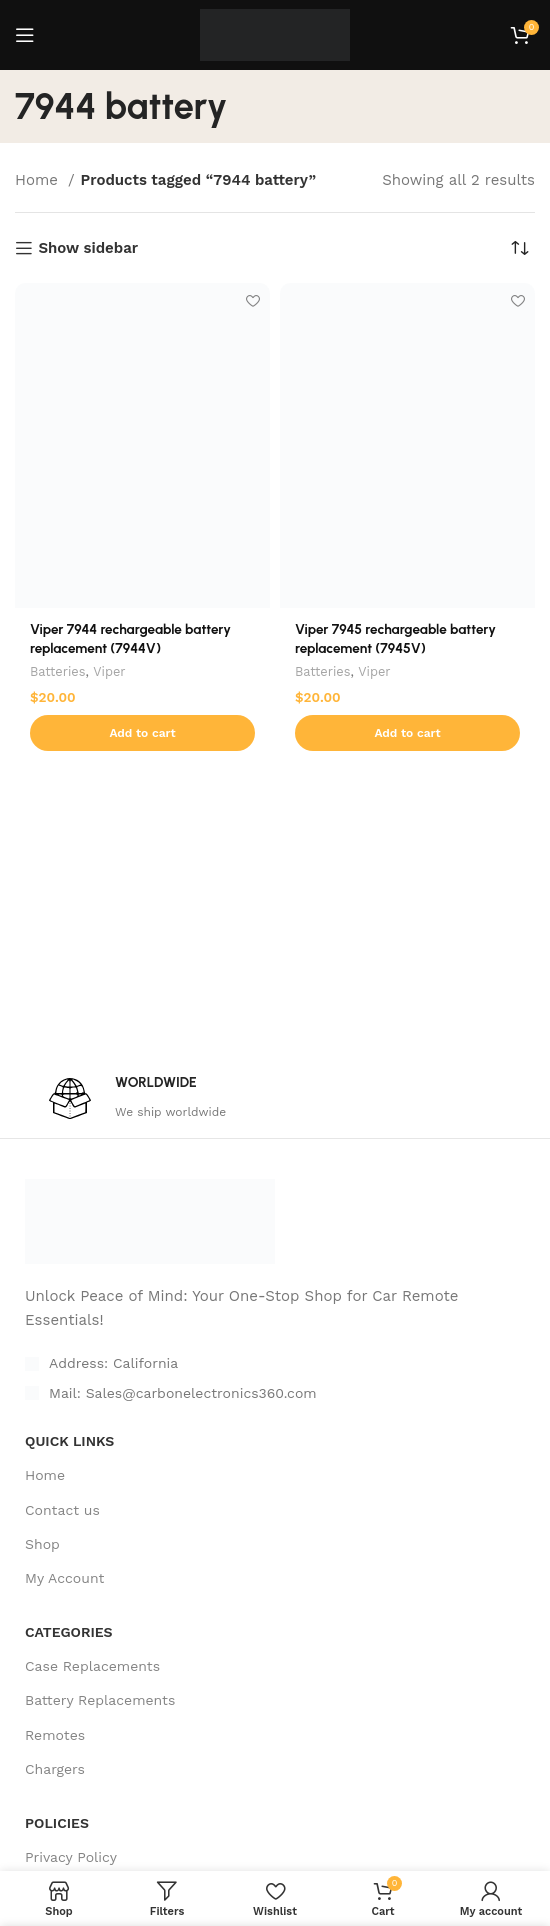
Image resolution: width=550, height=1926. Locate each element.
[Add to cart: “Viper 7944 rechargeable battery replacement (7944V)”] (142, 733)
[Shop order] (520, 248)
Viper (109, 671)
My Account (64, 1578)
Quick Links (69, 1441)
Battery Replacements (100, 1700)
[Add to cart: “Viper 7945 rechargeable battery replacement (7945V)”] (407, 733)
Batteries (57, 671)
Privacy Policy (71, 1857)
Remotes (55, 1735)
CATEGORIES (69, 1632)
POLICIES (57, 1823)
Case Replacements (92, 1666)
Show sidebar (88, 248)
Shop (42, 1544)
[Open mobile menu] (25, 35)
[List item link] (275, 1393)
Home (39, 180)
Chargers (55, 1769)
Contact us (62, 1510)
